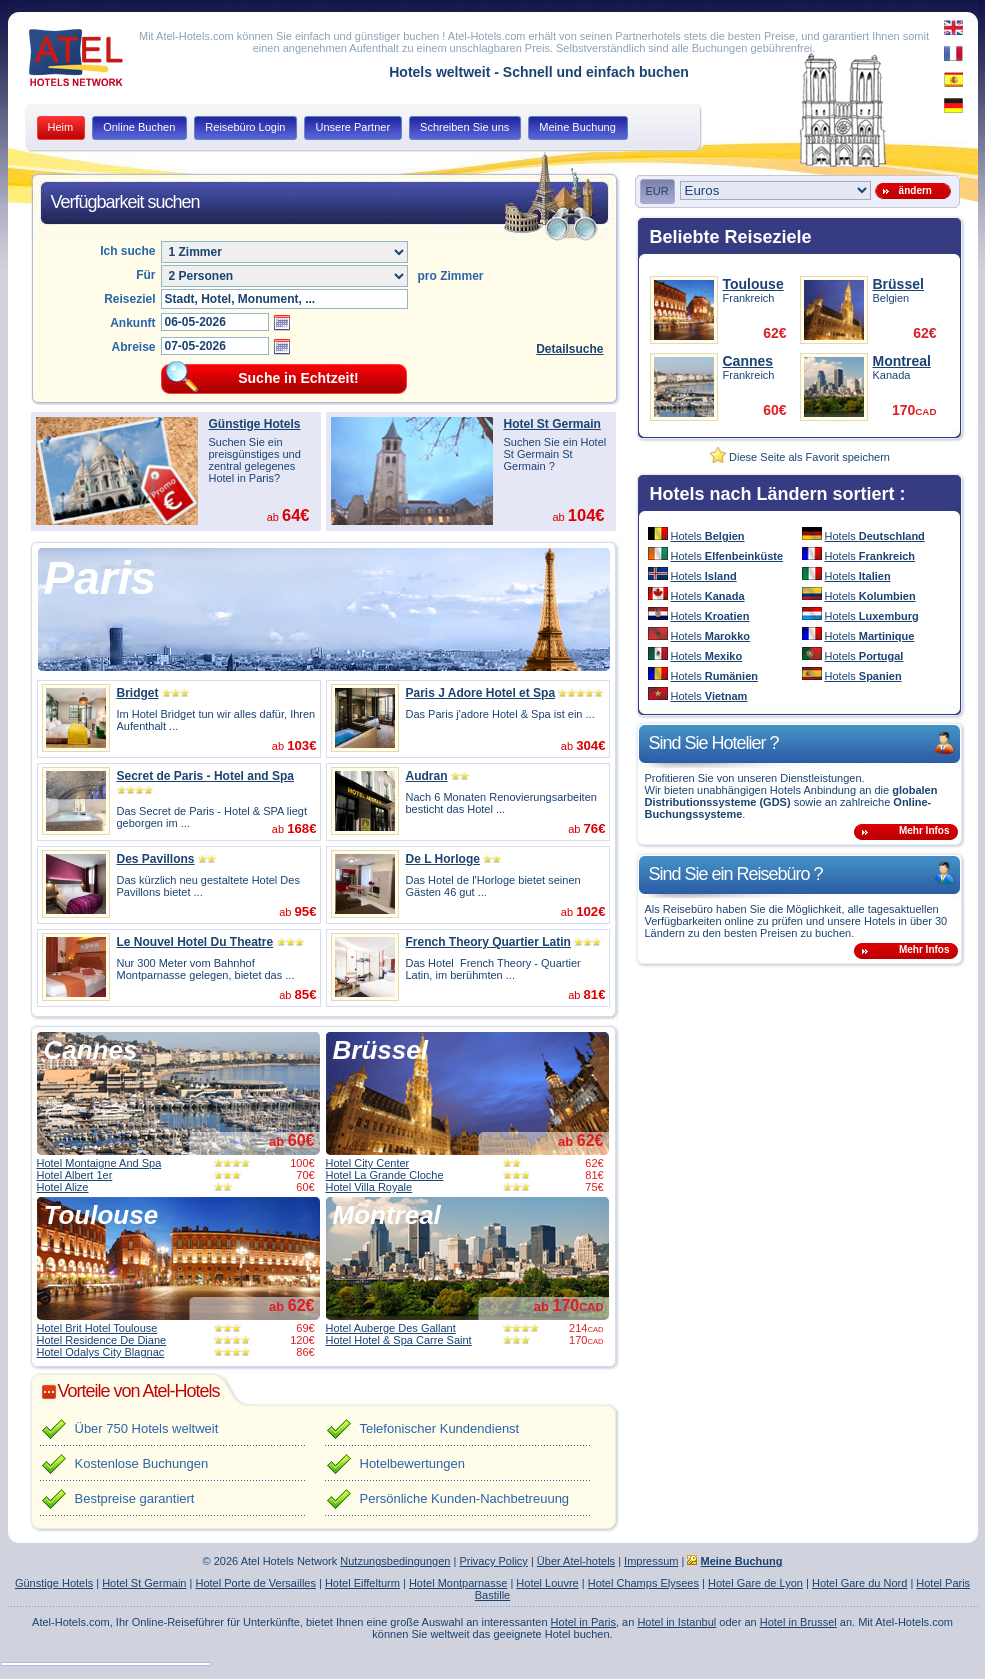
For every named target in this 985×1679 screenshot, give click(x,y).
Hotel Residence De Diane (102, 1340)
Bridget (138, 693)
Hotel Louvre (547, 1583)
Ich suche (127, 251)
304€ (590, 745)
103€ (301, 745)
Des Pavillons (156, 859)
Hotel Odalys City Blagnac (101, 1352)
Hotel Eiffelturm (362, 1583)
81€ (594, 994)
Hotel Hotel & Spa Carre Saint (399, 1340)
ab (292, 1141)
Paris (100, 578)
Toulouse (101, 1215)
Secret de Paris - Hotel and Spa (205, 776)
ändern (912, 190)
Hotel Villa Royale (369, 1187)
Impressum (651, 1561)
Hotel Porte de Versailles (255, 1583)
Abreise (133, 347)
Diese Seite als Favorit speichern (800, 457)
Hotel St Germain (552, 424)
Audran (427, 776)
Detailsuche (569, 349)
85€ (305, 994)
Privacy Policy (493, 1561)
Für (145, 275)
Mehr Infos (924, 830)
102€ (590, 911)
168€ (301, 828)
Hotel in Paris (583, 1622)
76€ (594, 828)
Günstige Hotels (255, 424)
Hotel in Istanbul (676, 1622)
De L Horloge (443, 859)
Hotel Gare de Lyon (755, 1583)
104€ (586, 515)
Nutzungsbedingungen (395, 1561)
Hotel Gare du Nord (859, 1583)
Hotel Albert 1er (75, 1175)
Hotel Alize (63, 1187)
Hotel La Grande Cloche (385, 1175)
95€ (305, 911)
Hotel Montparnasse (458, 1583)
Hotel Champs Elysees (643, 1583)
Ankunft (132, 323)
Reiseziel (129, 299)
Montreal (387, 1215)
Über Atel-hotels (576, 1561)
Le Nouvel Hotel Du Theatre (195, 942)
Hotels (708, 536)
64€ (296, 515)
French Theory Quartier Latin (488, 942)
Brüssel (380, 1050)
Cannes (91, 1050)
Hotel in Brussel (798, 1622)
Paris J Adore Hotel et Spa (481, 693)
